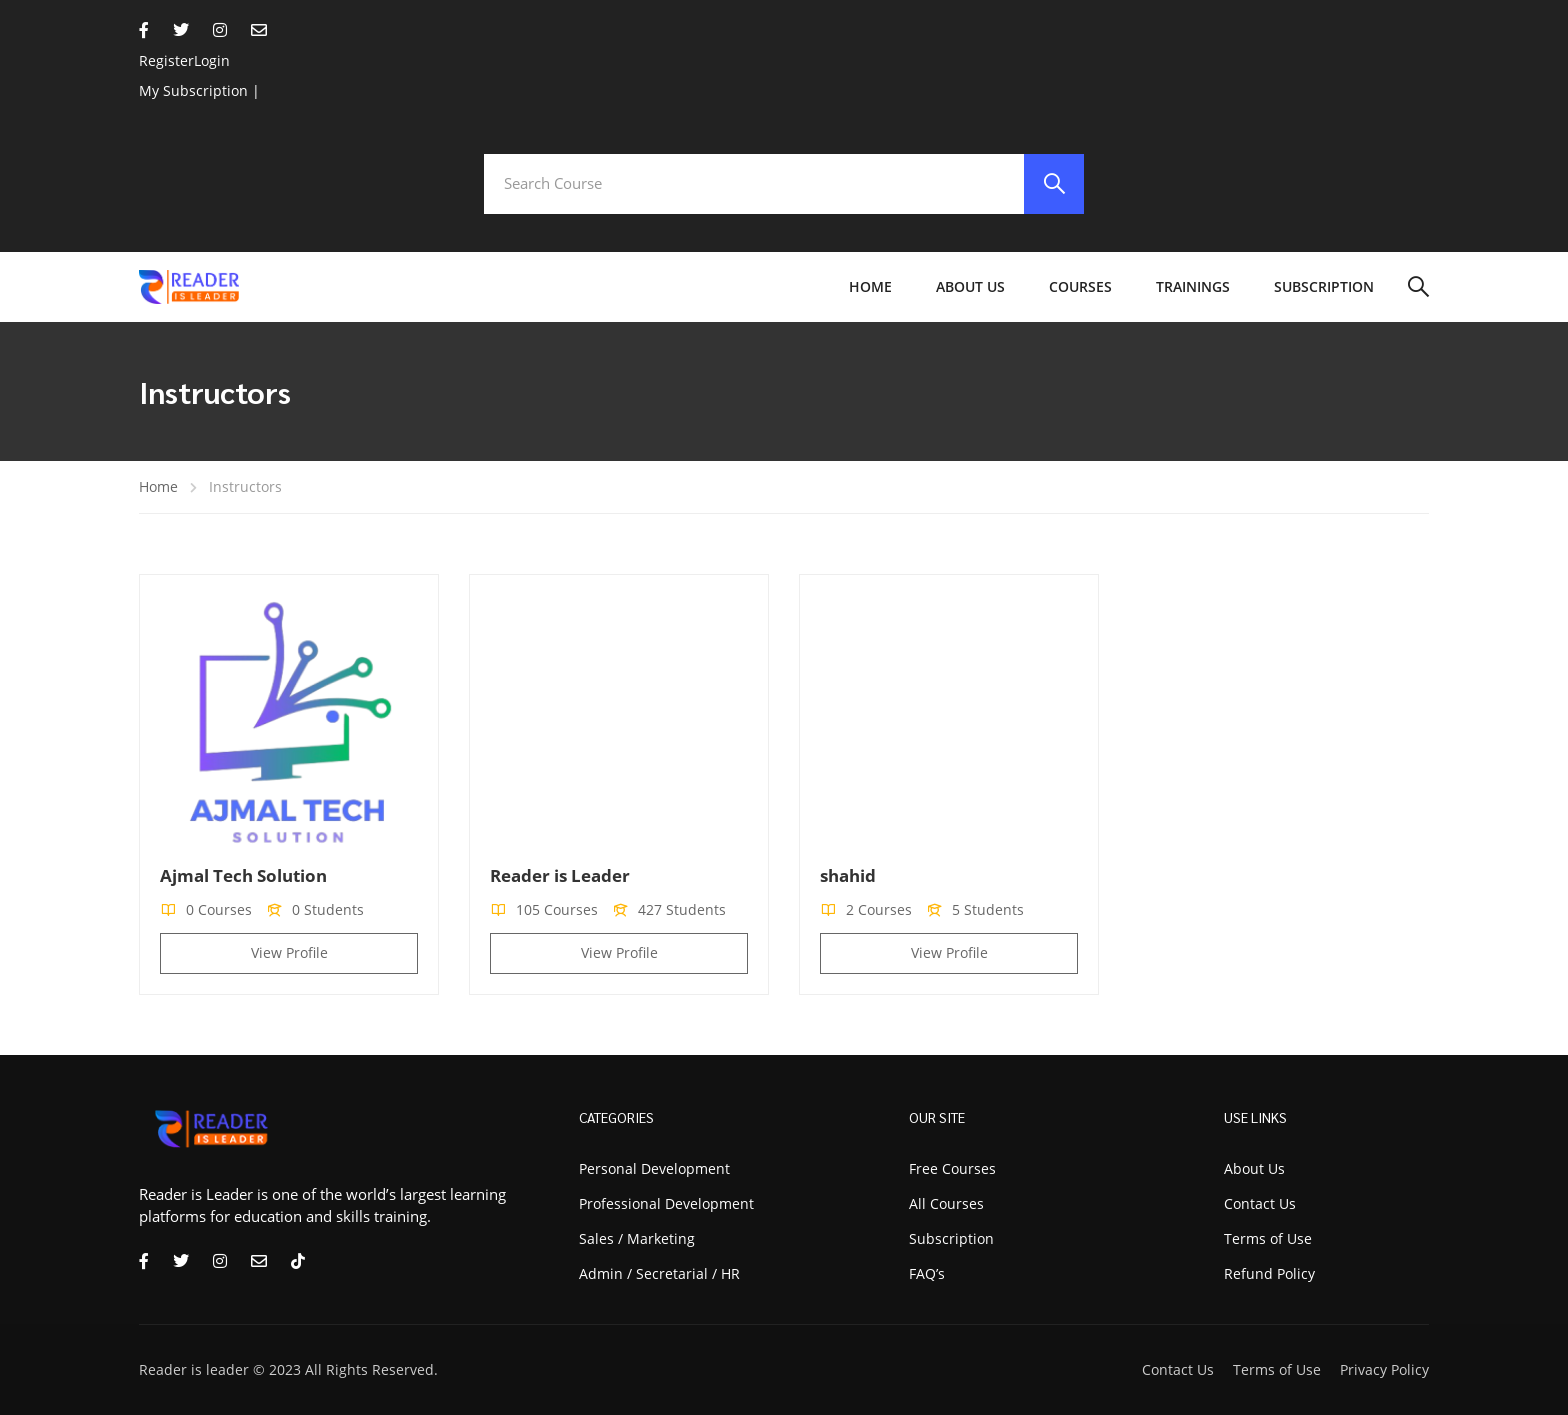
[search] (1054, 184)
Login (212, 60)
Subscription (1324, 286)
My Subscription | (199, 90)
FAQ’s (927, 1273)
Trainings (1193, 286)
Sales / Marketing (637, 1238)
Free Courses (952, 1168)
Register (166, 60)
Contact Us (1178, 1369)
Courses (1080, 286)
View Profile (289, 952)
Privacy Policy (1384, 1369)
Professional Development (666, 1203)
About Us (970, 286)
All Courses (946, 1203)
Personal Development (654, 1168)
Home (870, 286)
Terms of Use (1277, 1369)
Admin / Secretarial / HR (659, 1273)
